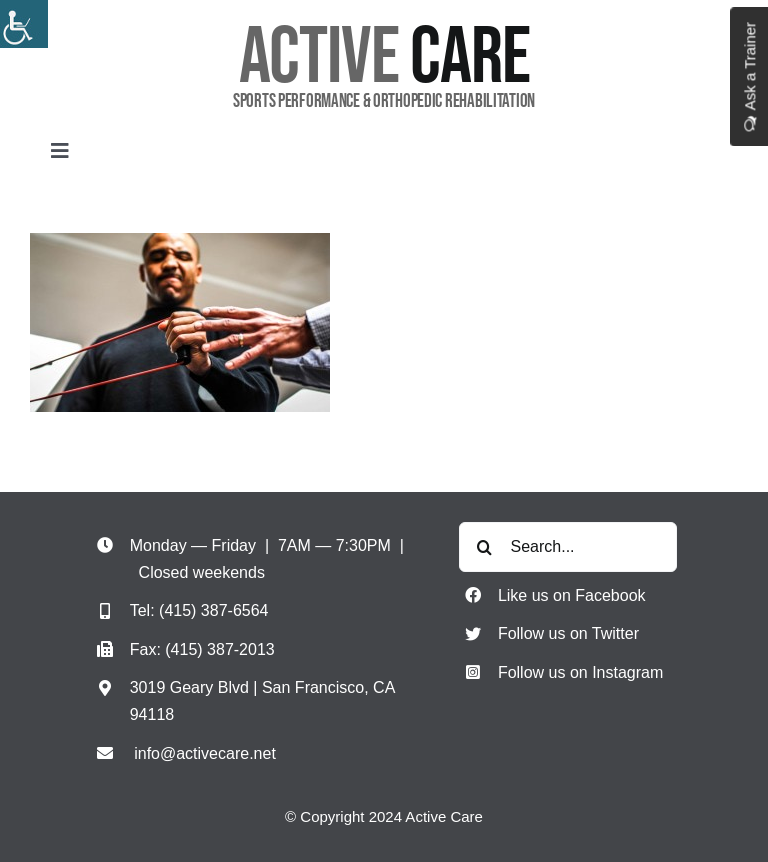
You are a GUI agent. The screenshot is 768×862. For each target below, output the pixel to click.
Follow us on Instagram (580, 672)
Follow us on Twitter (568, 633)
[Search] (484, 547)
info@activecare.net (205, 753)
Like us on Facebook (572, 595)
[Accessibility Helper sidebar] (24, 24)
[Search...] (567, 547)
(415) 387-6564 (213, 610)
